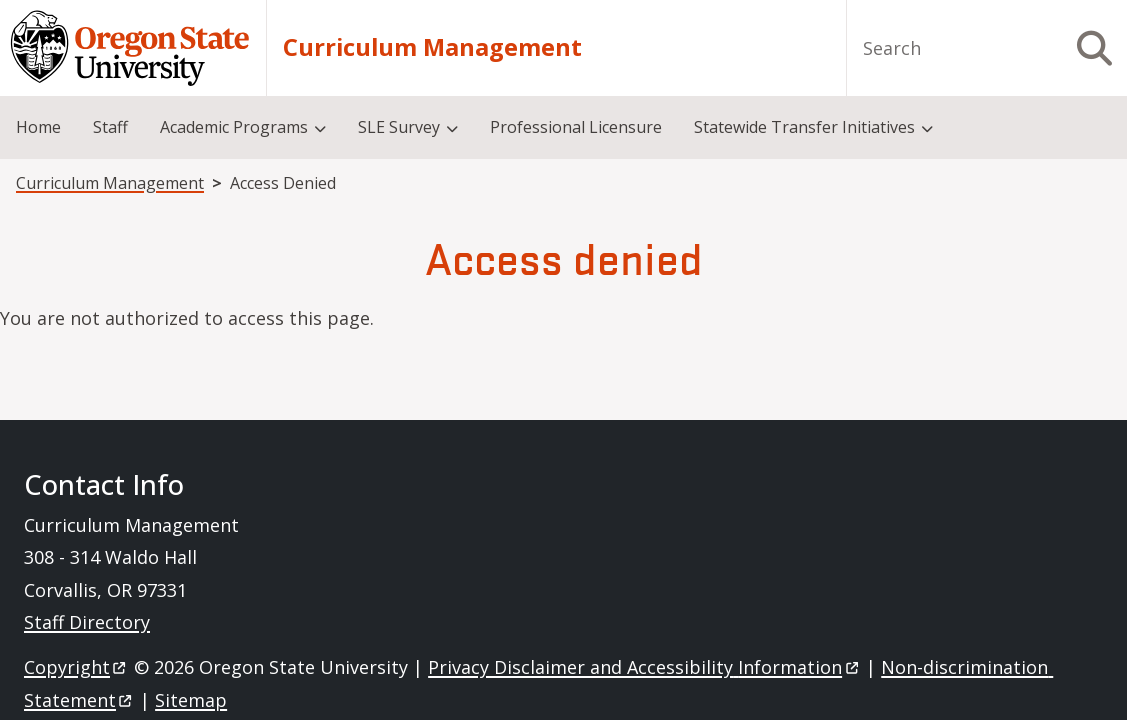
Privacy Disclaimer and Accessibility (644, 667)
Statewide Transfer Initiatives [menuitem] (804, 127)
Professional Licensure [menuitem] (576, 127)
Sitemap (191, 700)
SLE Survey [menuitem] (399, 127)
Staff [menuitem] (110, 127)
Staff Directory (87, 622)
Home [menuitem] (38, 127)
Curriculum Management (432, 48)
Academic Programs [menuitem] (234, 127)
